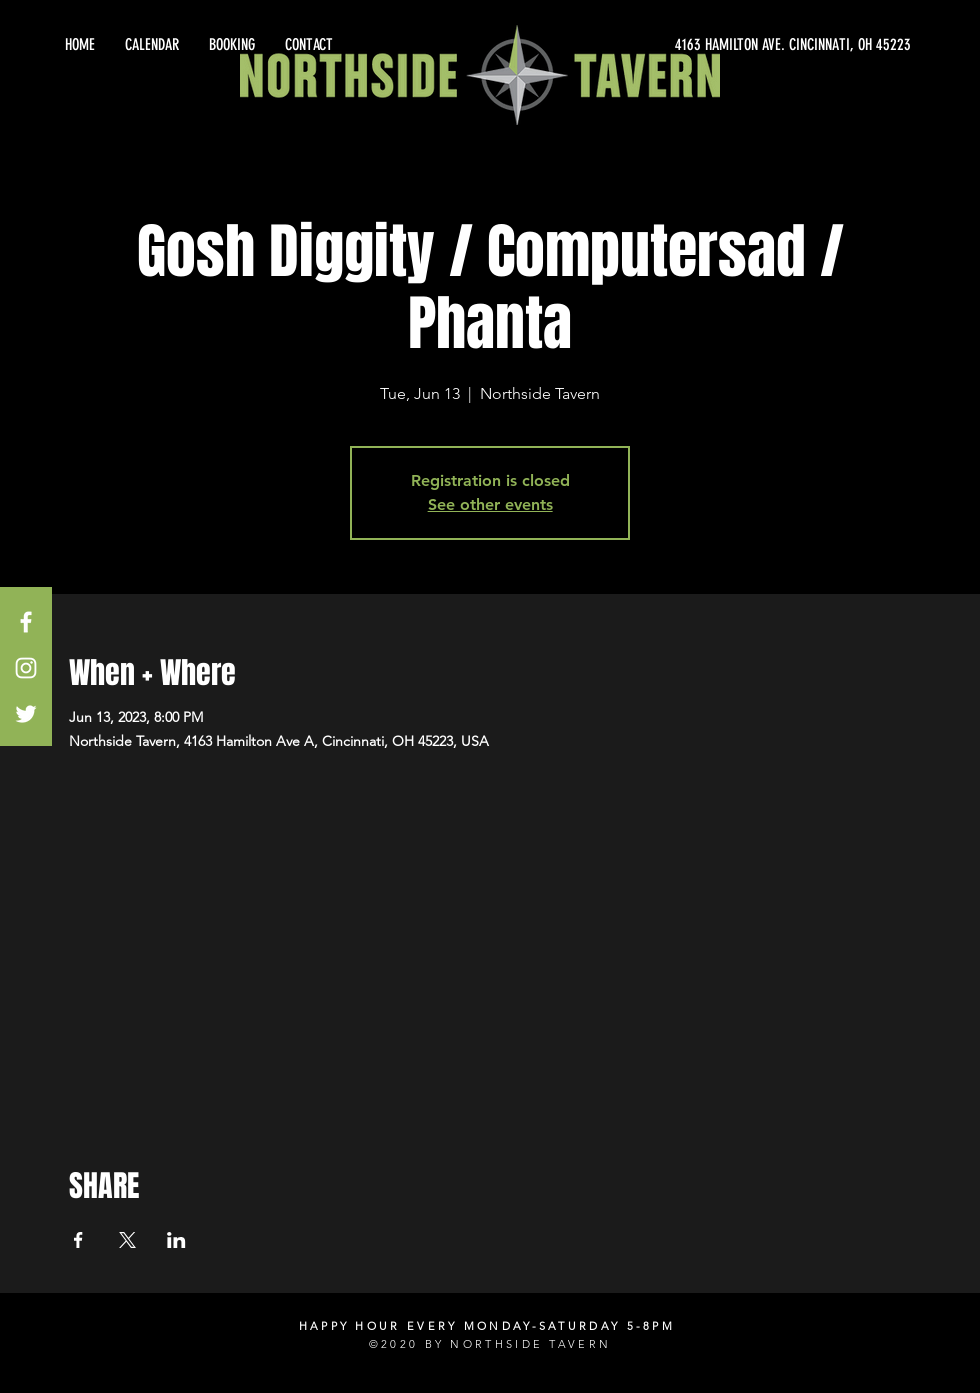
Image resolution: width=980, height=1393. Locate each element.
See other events (490, 504)
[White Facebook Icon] (26, 622)
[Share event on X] (127, 1240)
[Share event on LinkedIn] (176, 1240)
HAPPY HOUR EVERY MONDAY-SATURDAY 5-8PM (487, 1326)
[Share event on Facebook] (78, 1240)
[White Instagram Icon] (26, 668)
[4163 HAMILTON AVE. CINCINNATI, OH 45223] (730, 45)
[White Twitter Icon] (26, 714)
